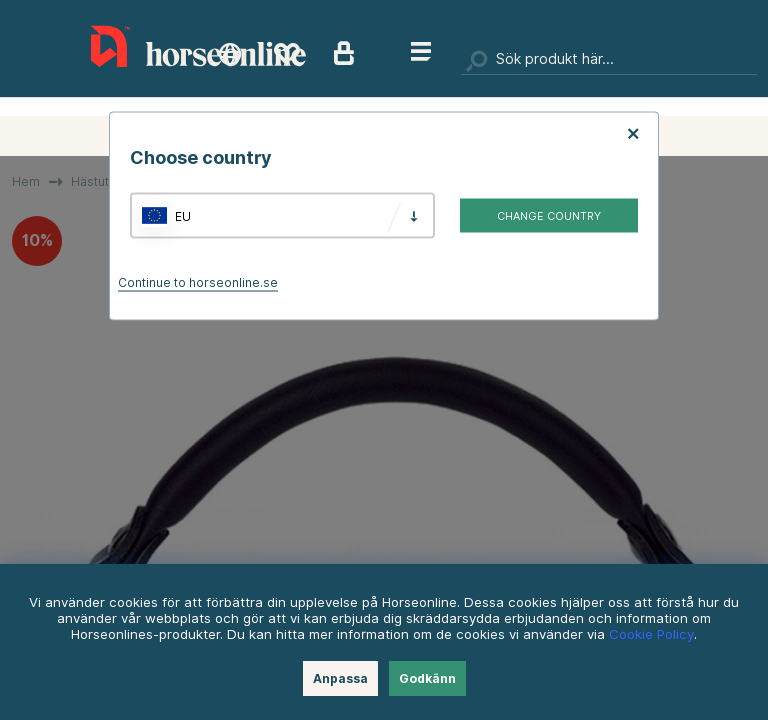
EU (183, 215)
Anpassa (340, 678)
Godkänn (427, 678)
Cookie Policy (651, 634)
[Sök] (609, 60)
